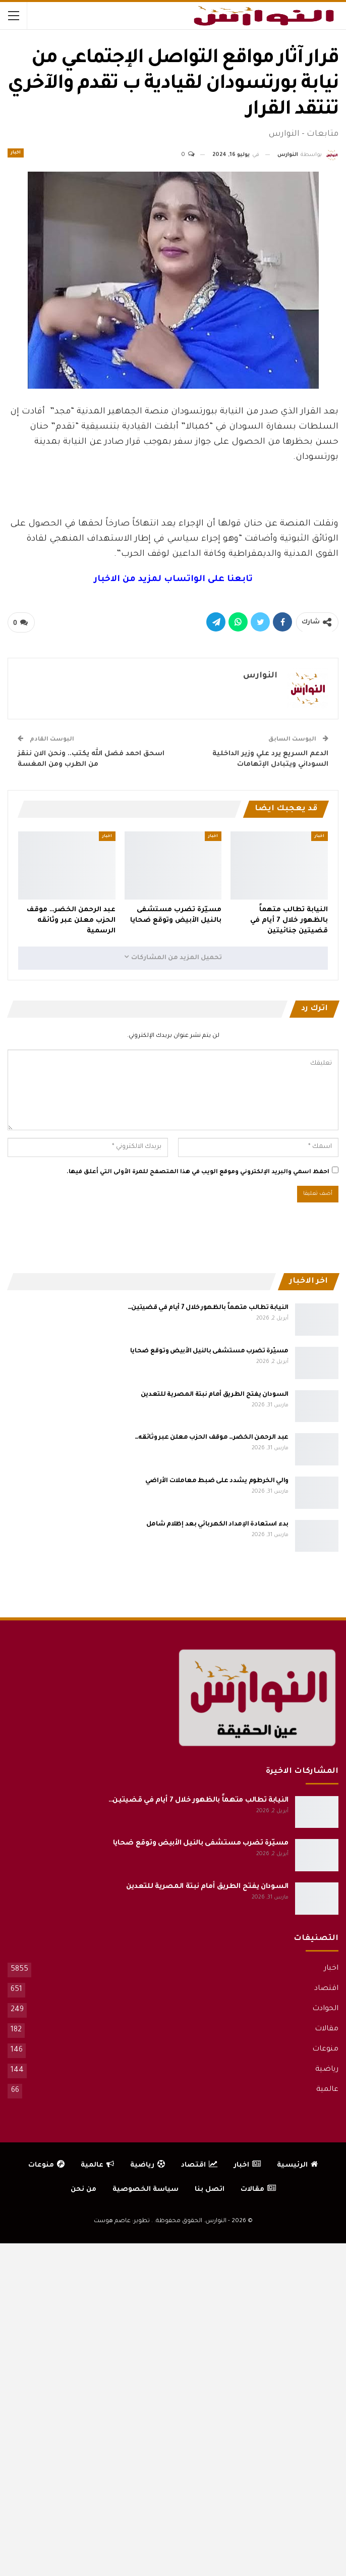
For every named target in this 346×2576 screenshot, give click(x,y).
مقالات (326, 2029)
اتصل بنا (209, 2189)
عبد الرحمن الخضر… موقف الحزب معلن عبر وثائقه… (212, 1437)
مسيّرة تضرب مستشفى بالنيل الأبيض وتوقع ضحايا (209, 1351)
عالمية (327, 2090)
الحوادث (325, 2009)
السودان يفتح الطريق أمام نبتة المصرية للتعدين (215, 1394)
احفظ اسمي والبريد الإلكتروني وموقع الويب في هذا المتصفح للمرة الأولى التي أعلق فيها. (198, 1172)
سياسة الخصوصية (145, 2189)
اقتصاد (326, 1989)
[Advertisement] (173, 489)
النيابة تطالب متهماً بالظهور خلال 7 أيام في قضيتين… (208, 1307)
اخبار (16, 152)
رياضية (326, 2070)
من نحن (83, 2189)
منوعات (325, 2049)
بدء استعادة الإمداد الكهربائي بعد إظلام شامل (217, 1524)
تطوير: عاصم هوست (122, 2221)
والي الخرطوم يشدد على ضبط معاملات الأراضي (217, 1481)
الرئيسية (297, 2165)
